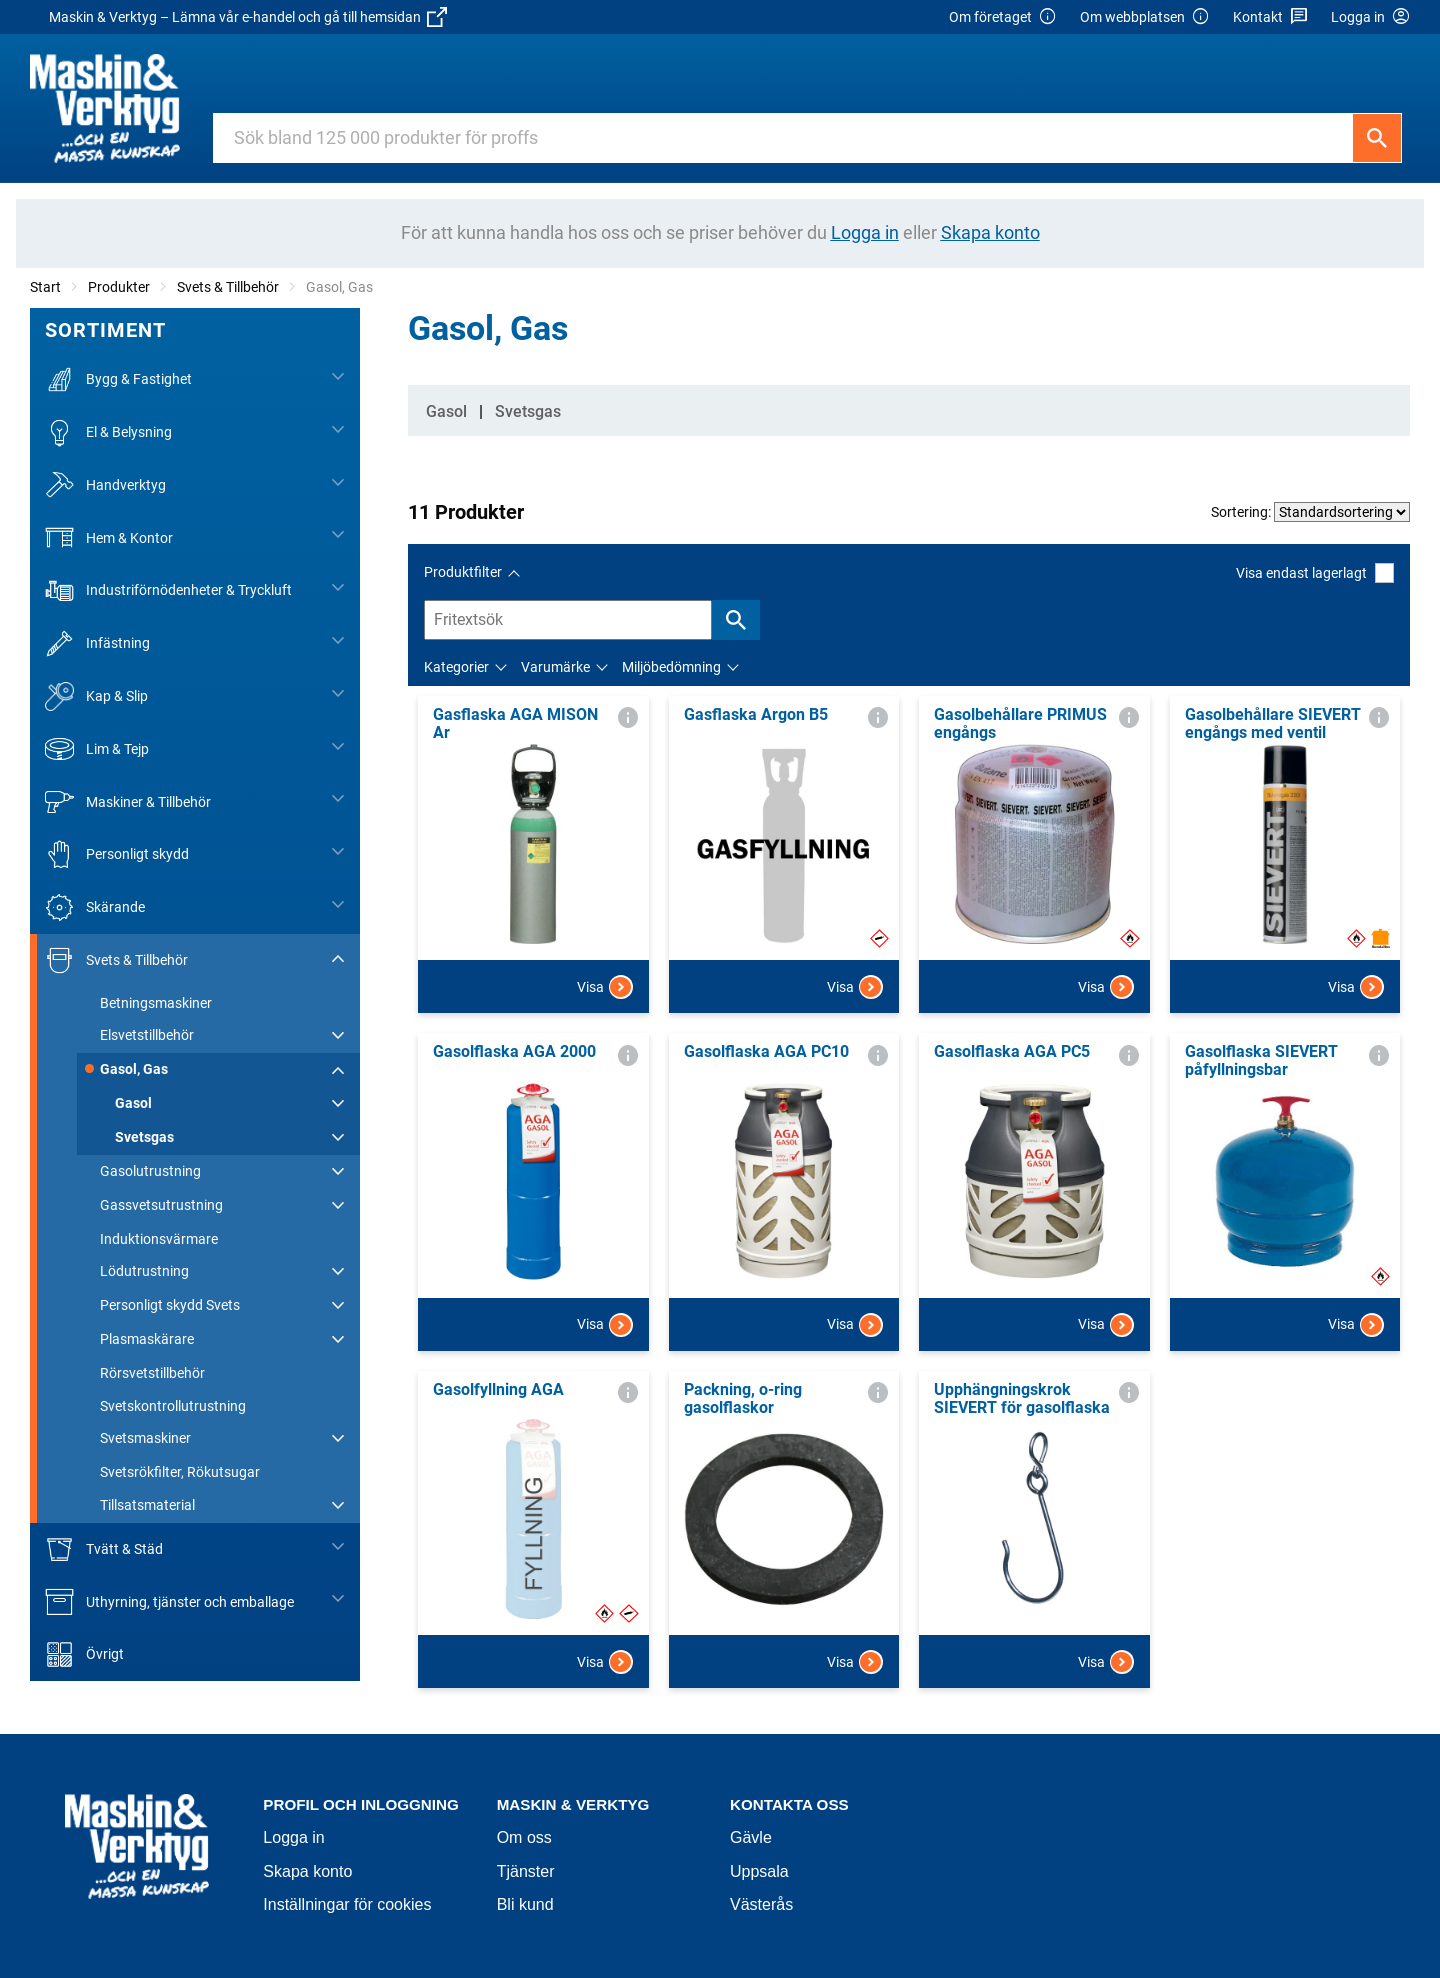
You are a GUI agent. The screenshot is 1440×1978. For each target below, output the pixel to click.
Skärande (95, 907)
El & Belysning (108, 432)
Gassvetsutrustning (161, 1205)
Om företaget (1003, 17)
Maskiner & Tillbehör (128, 801)
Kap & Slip (96, 696)
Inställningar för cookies (347, 1904)
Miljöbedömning (671, 667)
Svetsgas (144, 1137)
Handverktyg (105, 485)
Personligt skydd (117, 854)
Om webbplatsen (1145, 17)
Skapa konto (307, 1871)
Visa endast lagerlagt (1315, 572)
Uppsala (759, 1871)
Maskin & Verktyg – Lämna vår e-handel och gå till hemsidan (248, 17)
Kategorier (456, 667)
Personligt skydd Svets (170, 1305)
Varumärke (555, 667)
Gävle (751, 1837)
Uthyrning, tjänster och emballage (169, 1601)
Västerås (761, 1904)
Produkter (119, 287)
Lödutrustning (144, 1271)
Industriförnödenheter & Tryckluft (168, 590)
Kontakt (1270, 17)
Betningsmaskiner (156, 1003)
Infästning (97, 643)
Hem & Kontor (109, 537)
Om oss (524, 1837)
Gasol (133, 1103)
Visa (605, 987)
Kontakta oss (789, 1804)
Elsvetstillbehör (147, 1035)
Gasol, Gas (134, 1069)
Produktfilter (463, 572)
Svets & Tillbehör (228, 287)
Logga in (293, 1837)
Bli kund (525, 1904)
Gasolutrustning (150, 1171)
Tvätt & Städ (104, 1549)
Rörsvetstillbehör (152, 1373)
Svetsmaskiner (145, 1438)
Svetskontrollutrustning (173, 1406)
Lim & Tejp (97, 749)
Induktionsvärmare (159, 1239)
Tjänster (526, 1871)
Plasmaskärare (147, 1339)
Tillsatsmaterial (147, 1505)
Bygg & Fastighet (118, 379)
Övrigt (84, 1654)
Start (45, 287)
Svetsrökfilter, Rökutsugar (180, 1472)
